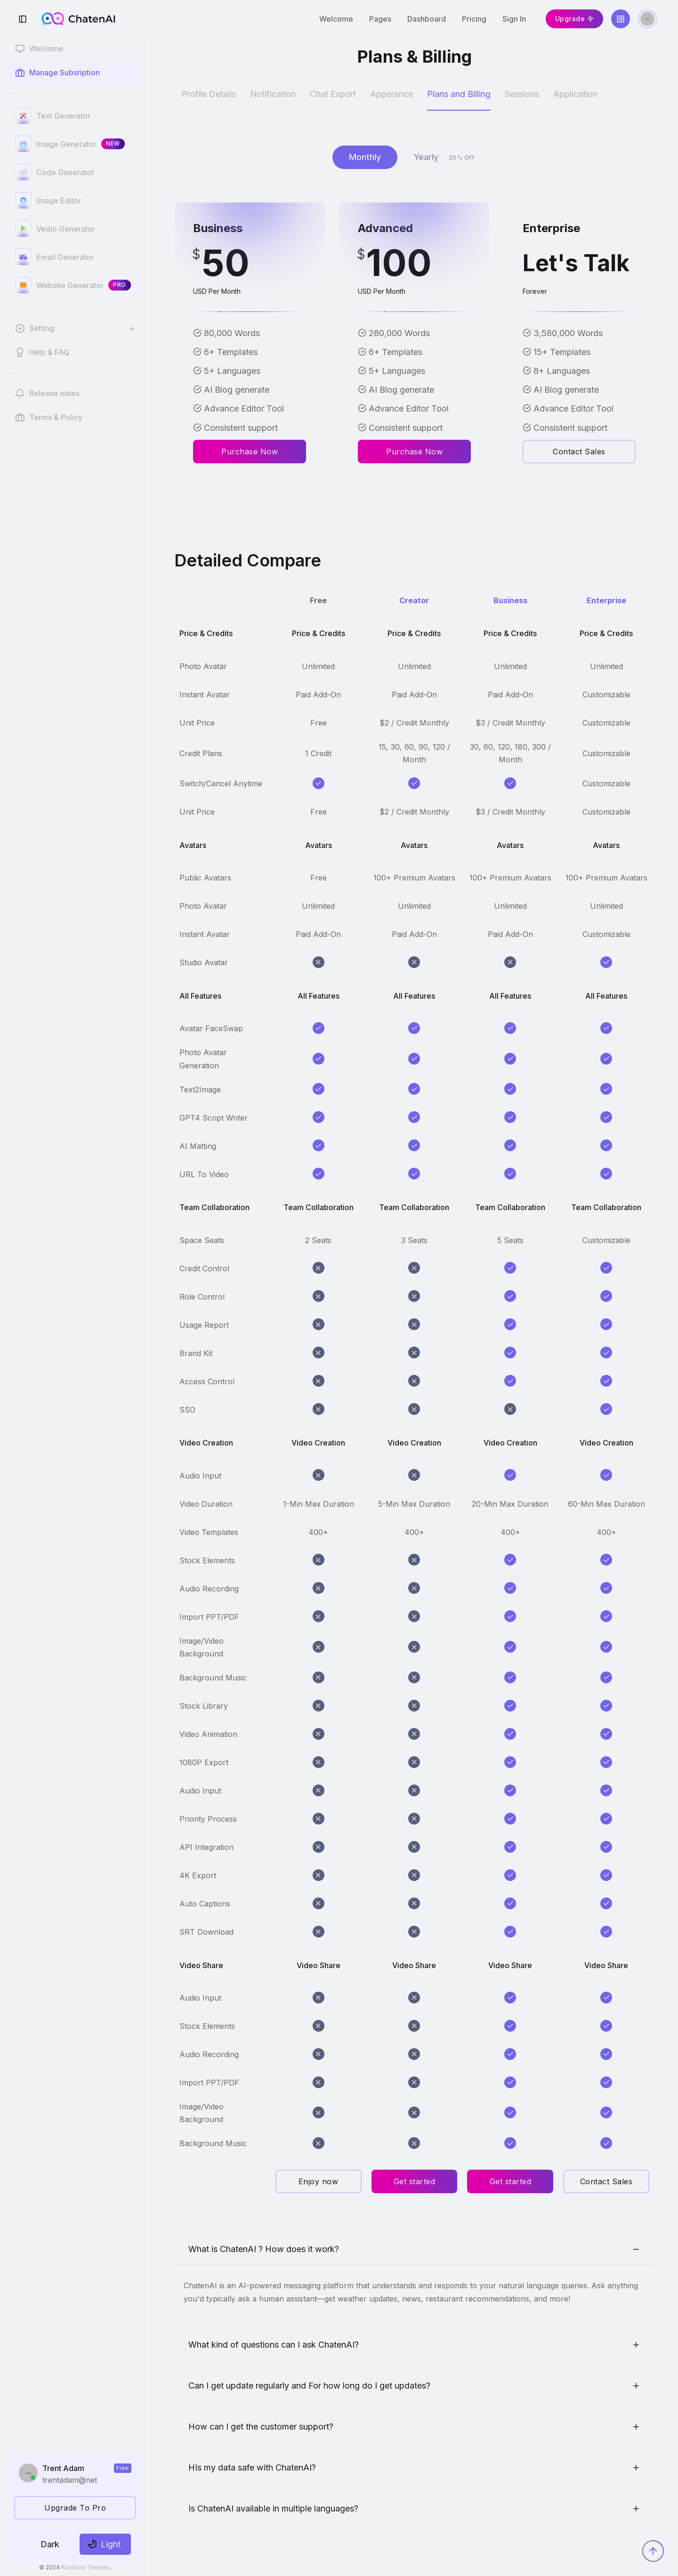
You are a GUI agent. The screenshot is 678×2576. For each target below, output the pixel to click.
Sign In (514, 19)
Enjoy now (319, 2181)
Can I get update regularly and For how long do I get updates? (309, 2385)
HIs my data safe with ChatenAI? (252, 2467)
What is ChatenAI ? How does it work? (263, 2249)
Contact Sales (579, 451)
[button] (75, 328)
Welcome (336, 19)
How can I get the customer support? (260, 2426)
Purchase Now (249, 451)
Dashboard (426, 19)
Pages (380, 19)
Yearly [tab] (447, 157)
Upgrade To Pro (75, 2507)
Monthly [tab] (365, 157)
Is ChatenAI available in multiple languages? (273, 2508)
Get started (415, 2181)
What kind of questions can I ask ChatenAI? (273, 2345)
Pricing (474, 19)
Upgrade (574, 19)
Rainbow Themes (85, 2567)
